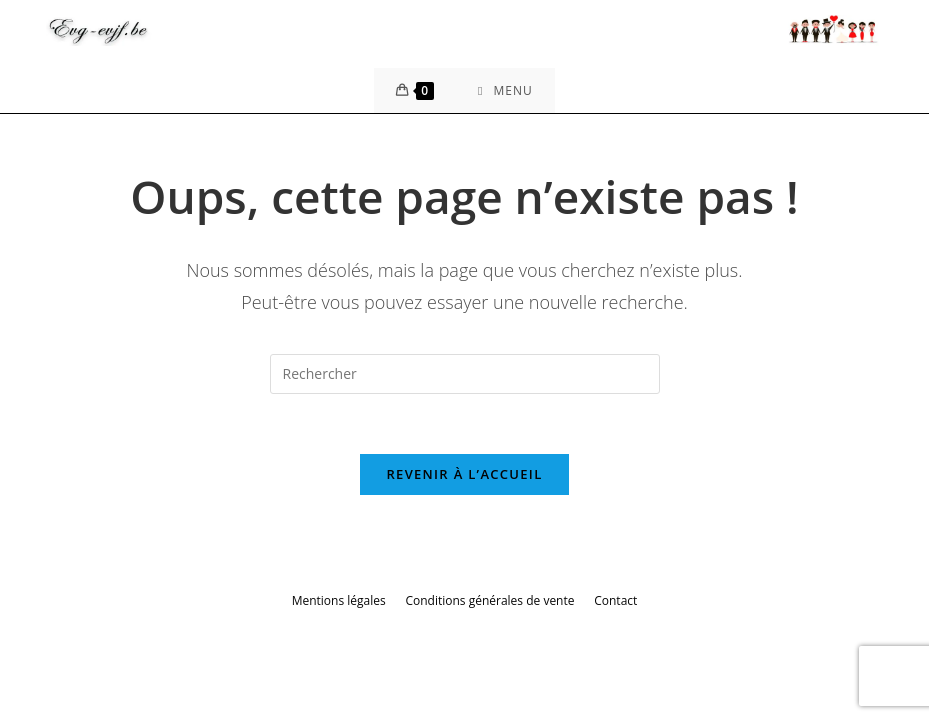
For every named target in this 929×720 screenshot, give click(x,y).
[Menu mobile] (505, 90)
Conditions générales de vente (489, 600)
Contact (615, 600)
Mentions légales (339, 600)
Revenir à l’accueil (464, 474)
